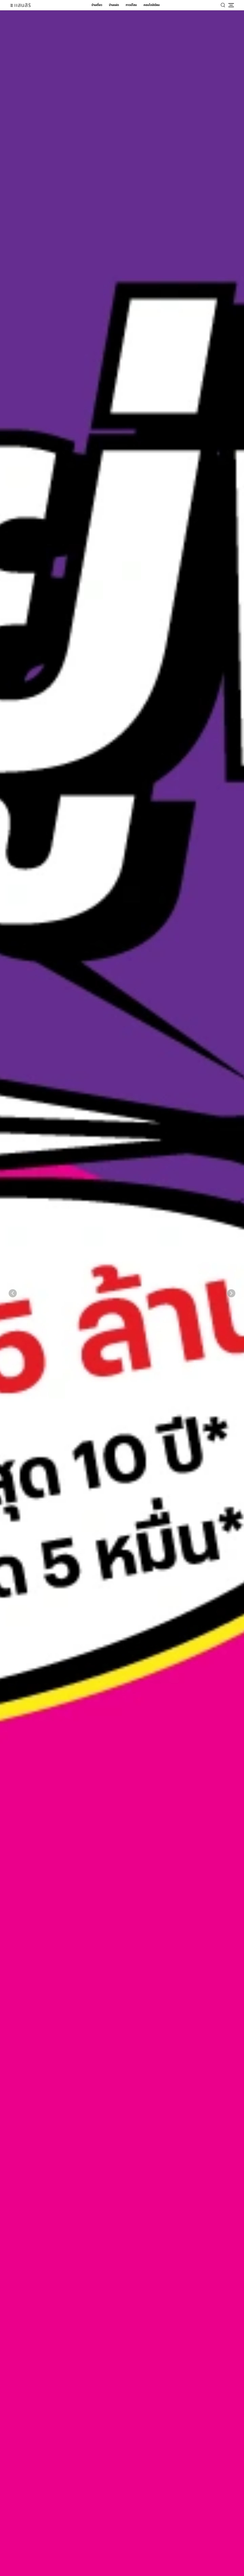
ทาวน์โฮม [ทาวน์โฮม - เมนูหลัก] (131, 5)
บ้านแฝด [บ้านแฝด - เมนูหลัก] (114, 5)
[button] (231, 5)
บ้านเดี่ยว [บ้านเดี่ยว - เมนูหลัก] (97, 5)
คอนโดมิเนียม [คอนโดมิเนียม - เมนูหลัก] (152, 5)
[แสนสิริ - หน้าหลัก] (20, 5)
